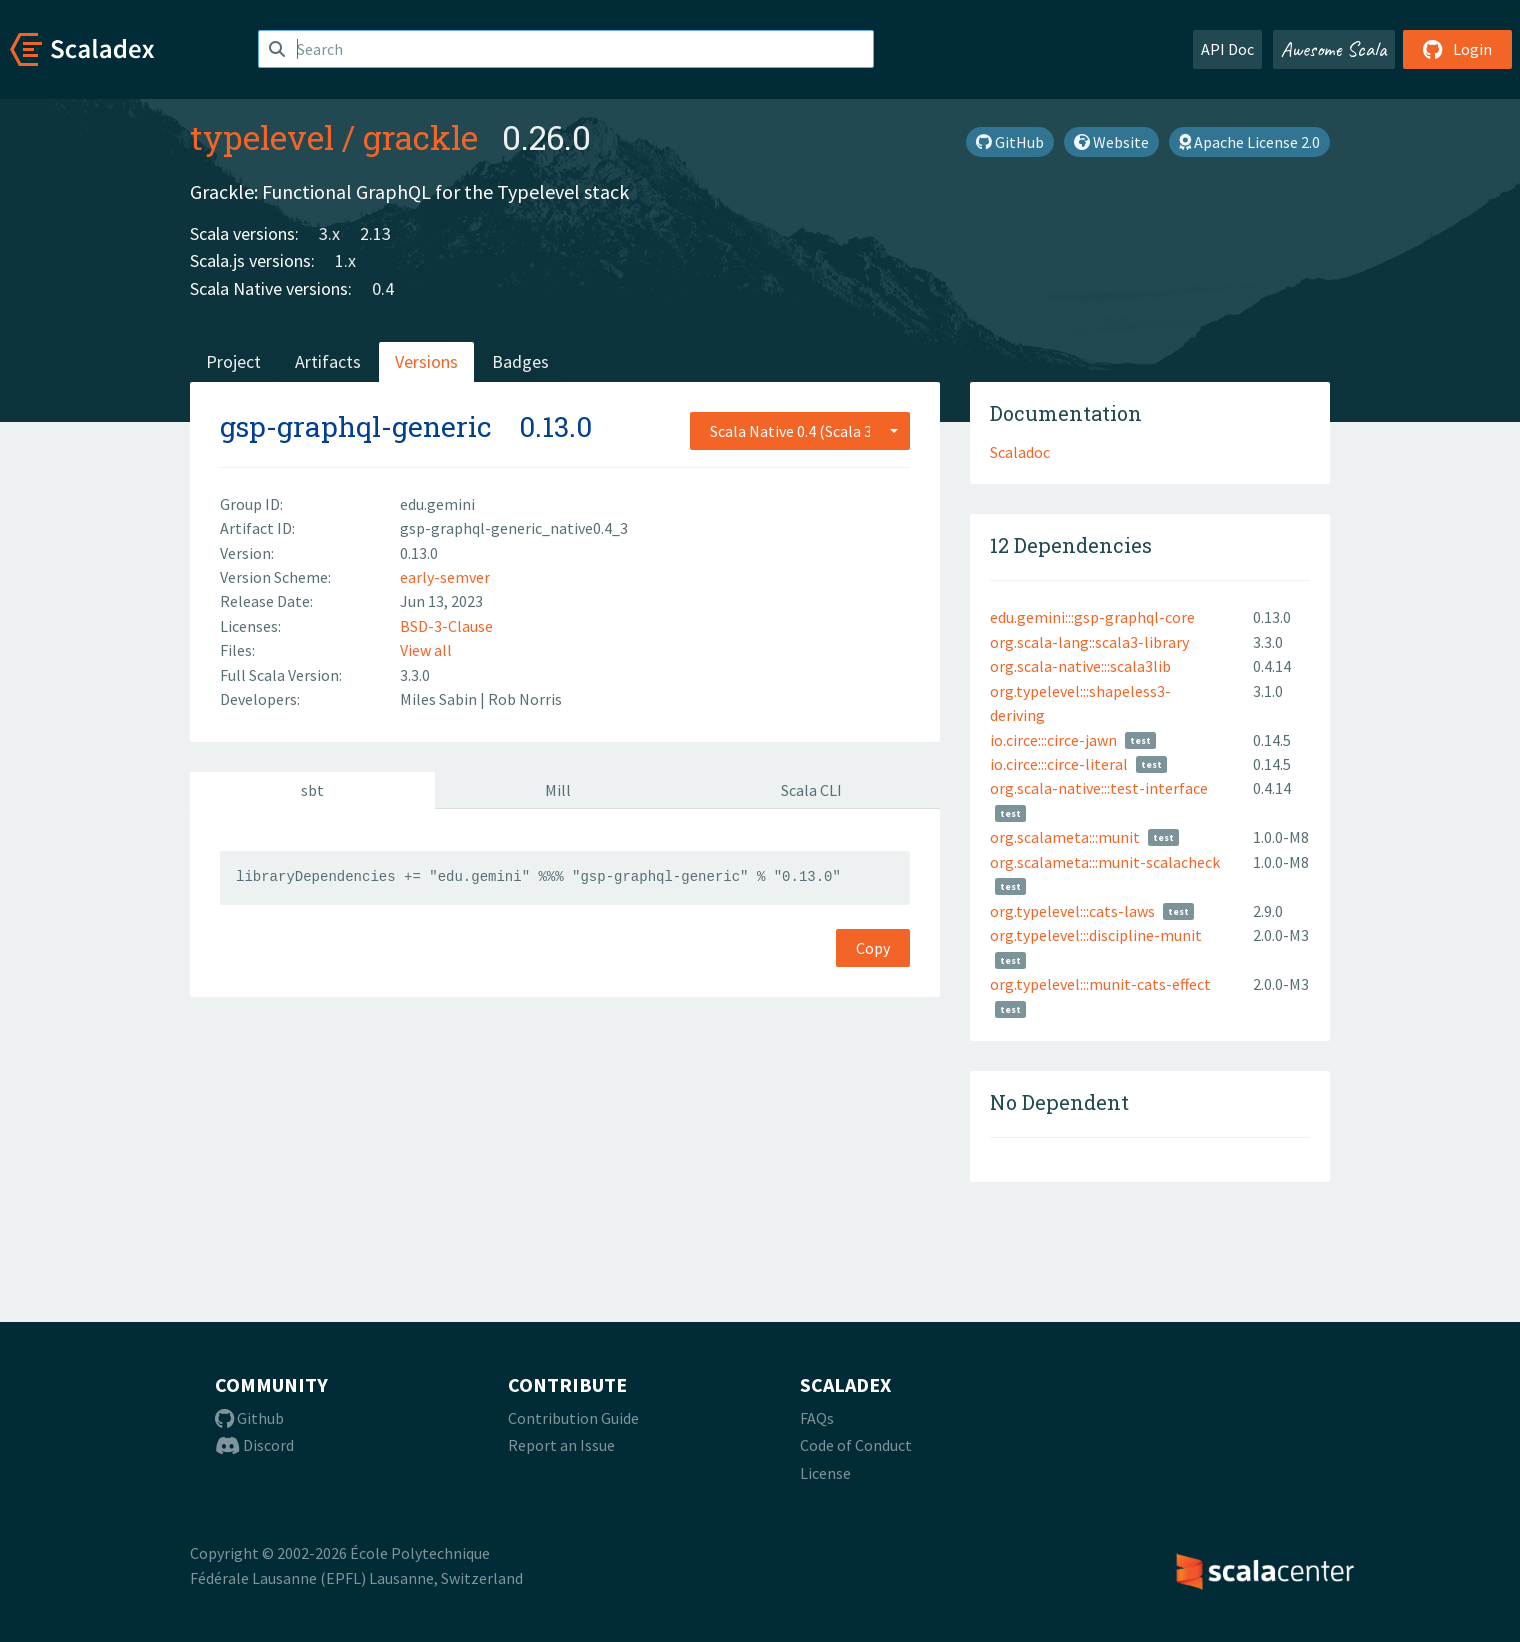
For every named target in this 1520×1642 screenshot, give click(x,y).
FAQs (817, 1418)
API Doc (1227, 49)
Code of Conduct (856, 1445)
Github (249, 1418)
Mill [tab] (558, 790)
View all (426, 650)
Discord (254, 1445)
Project (233, 361)
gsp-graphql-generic (356, 426)
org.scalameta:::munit (1065, 837)
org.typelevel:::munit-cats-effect (1100, 984)
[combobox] (800, 431)
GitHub (1010, 142)
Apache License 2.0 (1249, 142)
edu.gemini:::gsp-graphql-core (1092, 617)
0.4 (383, 288)
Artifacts (328, 361)
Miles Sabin (440, 699)
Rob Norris (525, 699)
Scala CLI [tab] (811, 790)
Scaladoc (1020, 452)
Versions (426, 361)
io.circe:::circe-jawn (1053, 740)
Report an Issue (561, 1445)
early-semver (445, 577)
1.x (345, 260)
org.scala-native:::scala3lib (1080, 666)
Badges (520, 361)
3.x (329, 233)
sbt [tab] (312, 790)
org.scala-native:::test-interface (1099, 788)
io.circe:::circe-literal (1059, 764)
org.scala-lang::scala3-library (1089, 642)
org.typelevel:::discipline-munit (1096, 935)
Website (1111, 142)
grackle (420, 137)
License (825, 1473)
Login (1457, 49)
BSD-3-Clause (446, 626)
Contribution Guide (573, 1418)
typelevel (262, 137)
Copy (873, 948)
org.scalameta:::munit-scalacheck (1105, 862)
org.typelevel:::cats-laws (1072, 911)
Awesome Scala (1334, 49)
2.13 (375, 233)
